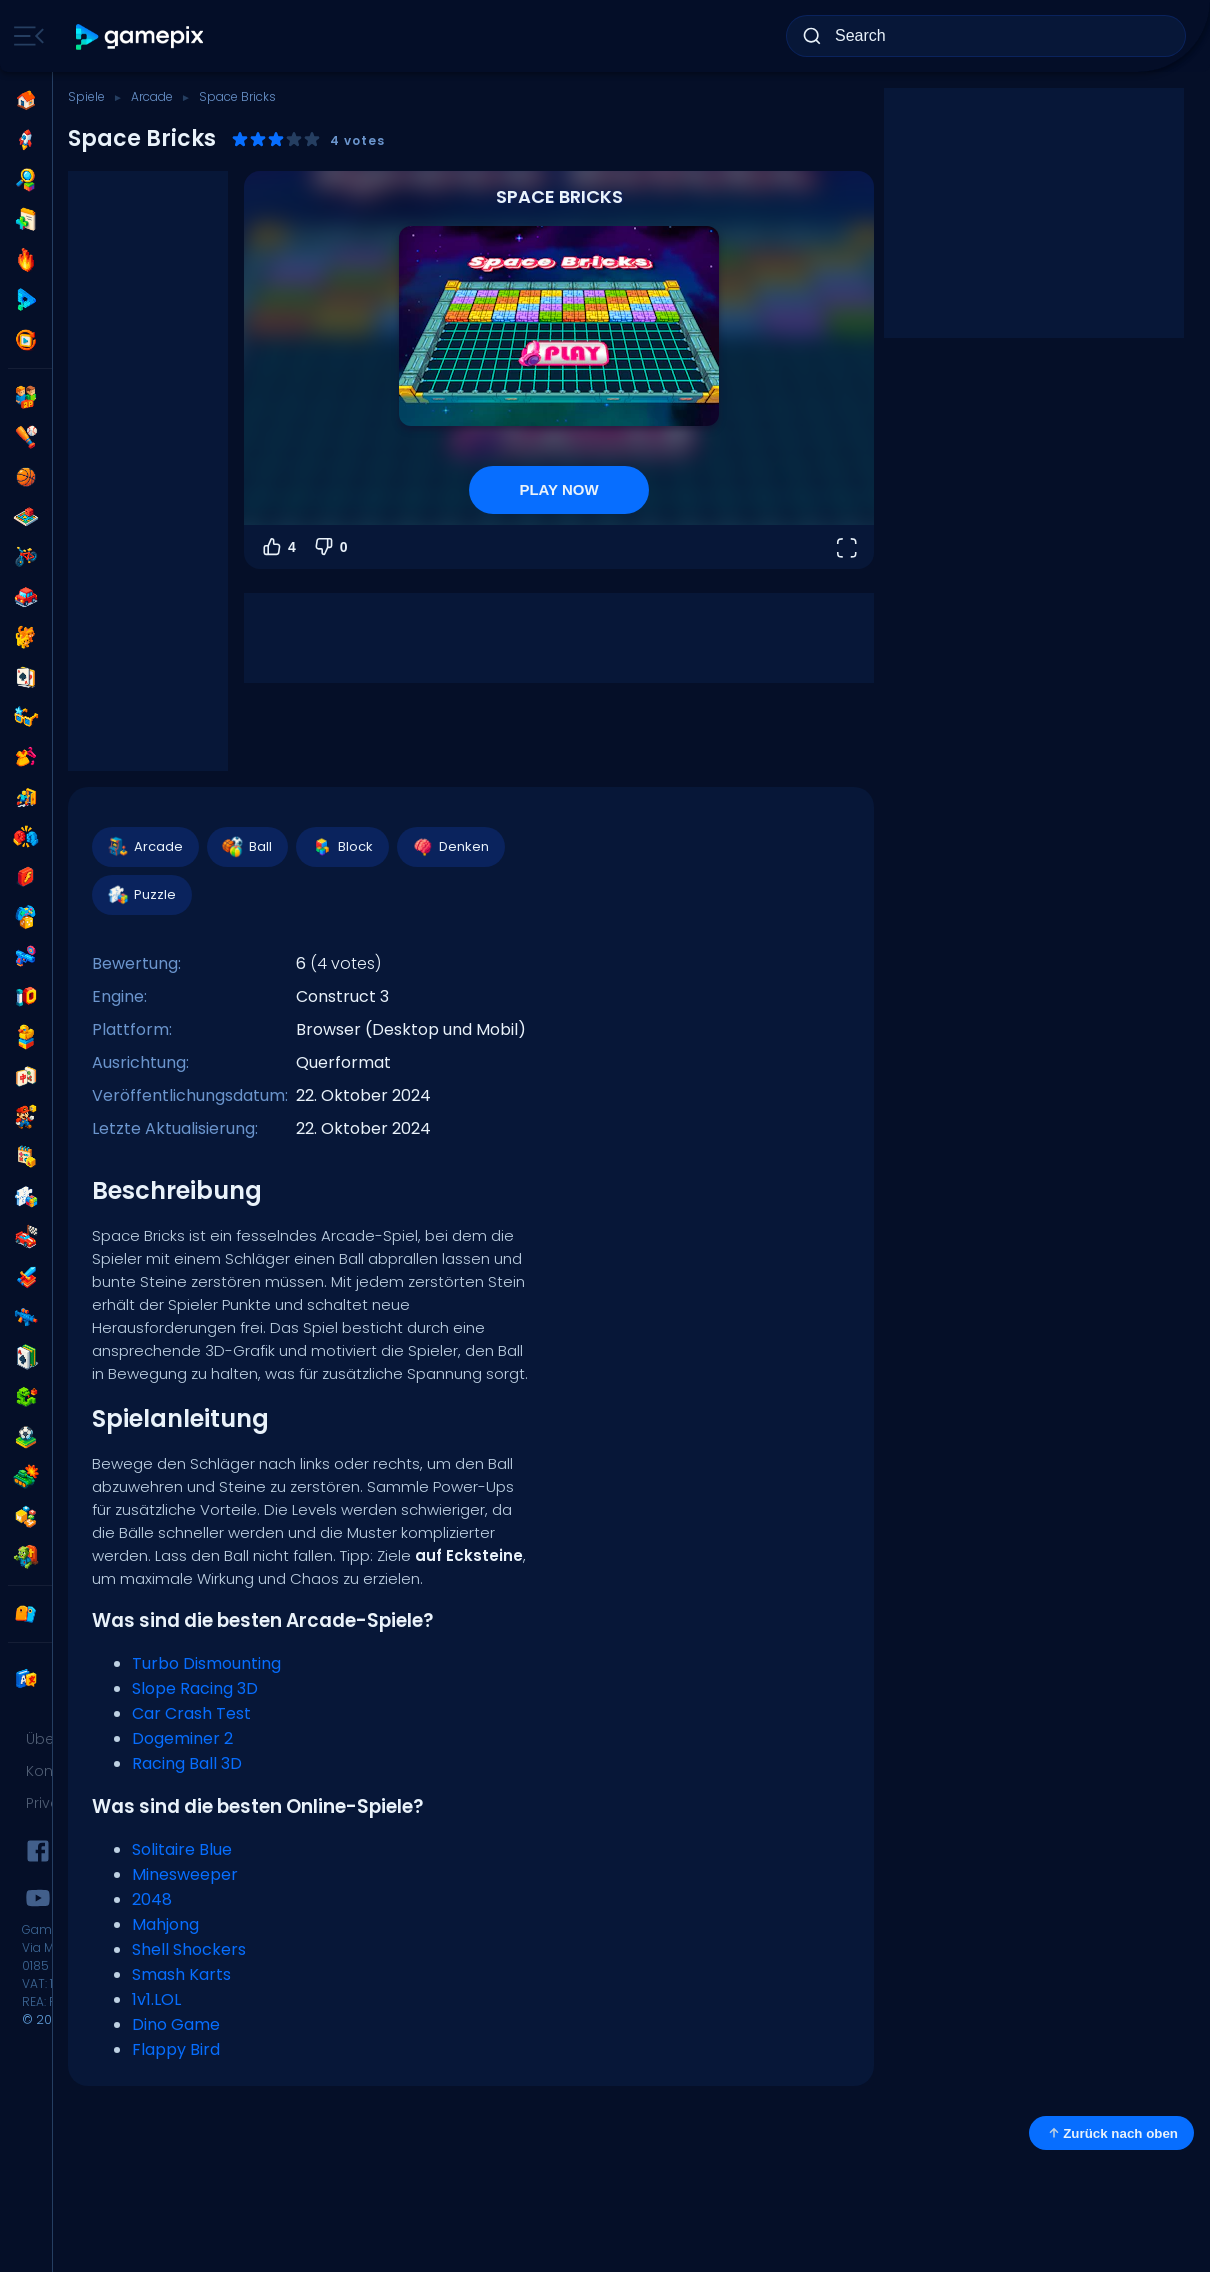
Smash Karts (181, 1974)
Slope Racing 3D (195, 1688)
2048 (152, 1899)
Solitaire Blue (182, 1849)
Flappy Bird (176, 2049)
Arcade (152, 96)
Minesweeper (185, 1874)
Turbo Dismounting (206, 1663)
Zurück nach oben (1111, 2133)
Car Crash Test (191, 1713)
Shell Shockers (189, 1949)
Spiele (86, 96)
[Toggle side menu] (25, 36)
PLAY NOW (558, 489)
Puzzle (141, 895)
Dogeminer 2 (182, 1738)
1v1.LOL (156, 1999)
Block (341, 847)
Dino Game (176, 2024)
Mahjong (165, 1924)
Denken (450, 847)
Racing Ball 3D (187, 1763)
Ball (246, 847)
